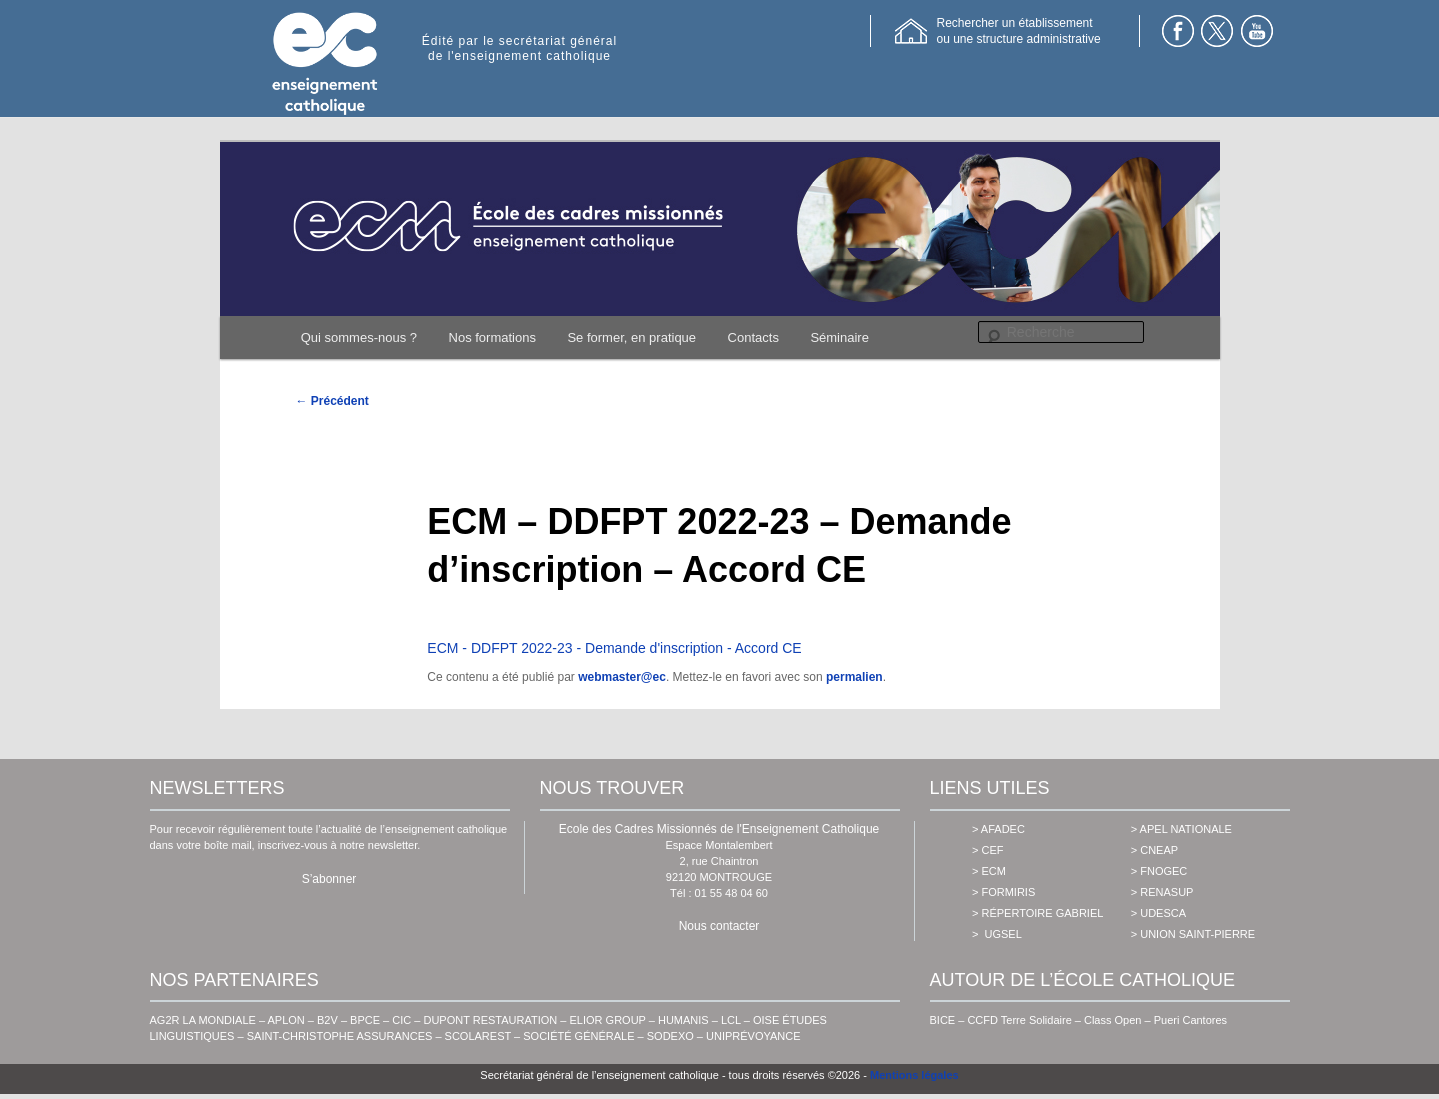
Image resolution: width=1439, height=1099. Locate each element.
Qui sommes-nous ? (359, 337)
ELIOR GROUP (608, 1020)
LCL (731, 1020)
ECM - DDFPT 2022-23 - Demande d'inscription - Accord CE (614, 648)
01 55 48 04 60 (731, 893)
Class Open (1112, 1020)
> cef (987, 850)
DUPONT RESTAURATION (490, 1020)
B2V (327, 1020)
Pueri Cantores (1190, 1020)
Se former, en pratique (631, 337)
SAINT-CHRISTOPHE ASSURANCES (340, 1036)
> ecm (989, 871)
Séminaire (839, 337)
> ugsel (997, 934)
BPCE (365, 1020)
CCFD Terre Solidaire (1019, 1020)
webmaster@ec (622, 677)
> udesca (1158, 913)
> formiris (1003, 892)
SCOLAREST (478, 1036)
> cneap (1154, 850)
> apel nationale (1181, 829)
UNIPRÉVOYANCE (753, 1036)
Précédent (332, 401)
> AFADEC (998, 829)
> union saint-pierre (1193, 934)
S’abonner (329, 879)
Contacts (753, 337)
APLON (286, 1020)
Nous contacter (719, 926)
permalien (854, 677)
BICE (943, 1020)
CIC (401, 1020)
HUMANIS (683, 1020)
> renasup (1162, 892)
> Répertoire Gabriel (1037, 913)
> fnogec (1159, 871)
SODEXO (670, 1036)
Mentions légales (914, 1075)
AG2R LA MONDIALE (203, 1020)
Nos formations (492, 337)
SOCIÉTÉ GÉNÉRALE (578, 1036)
